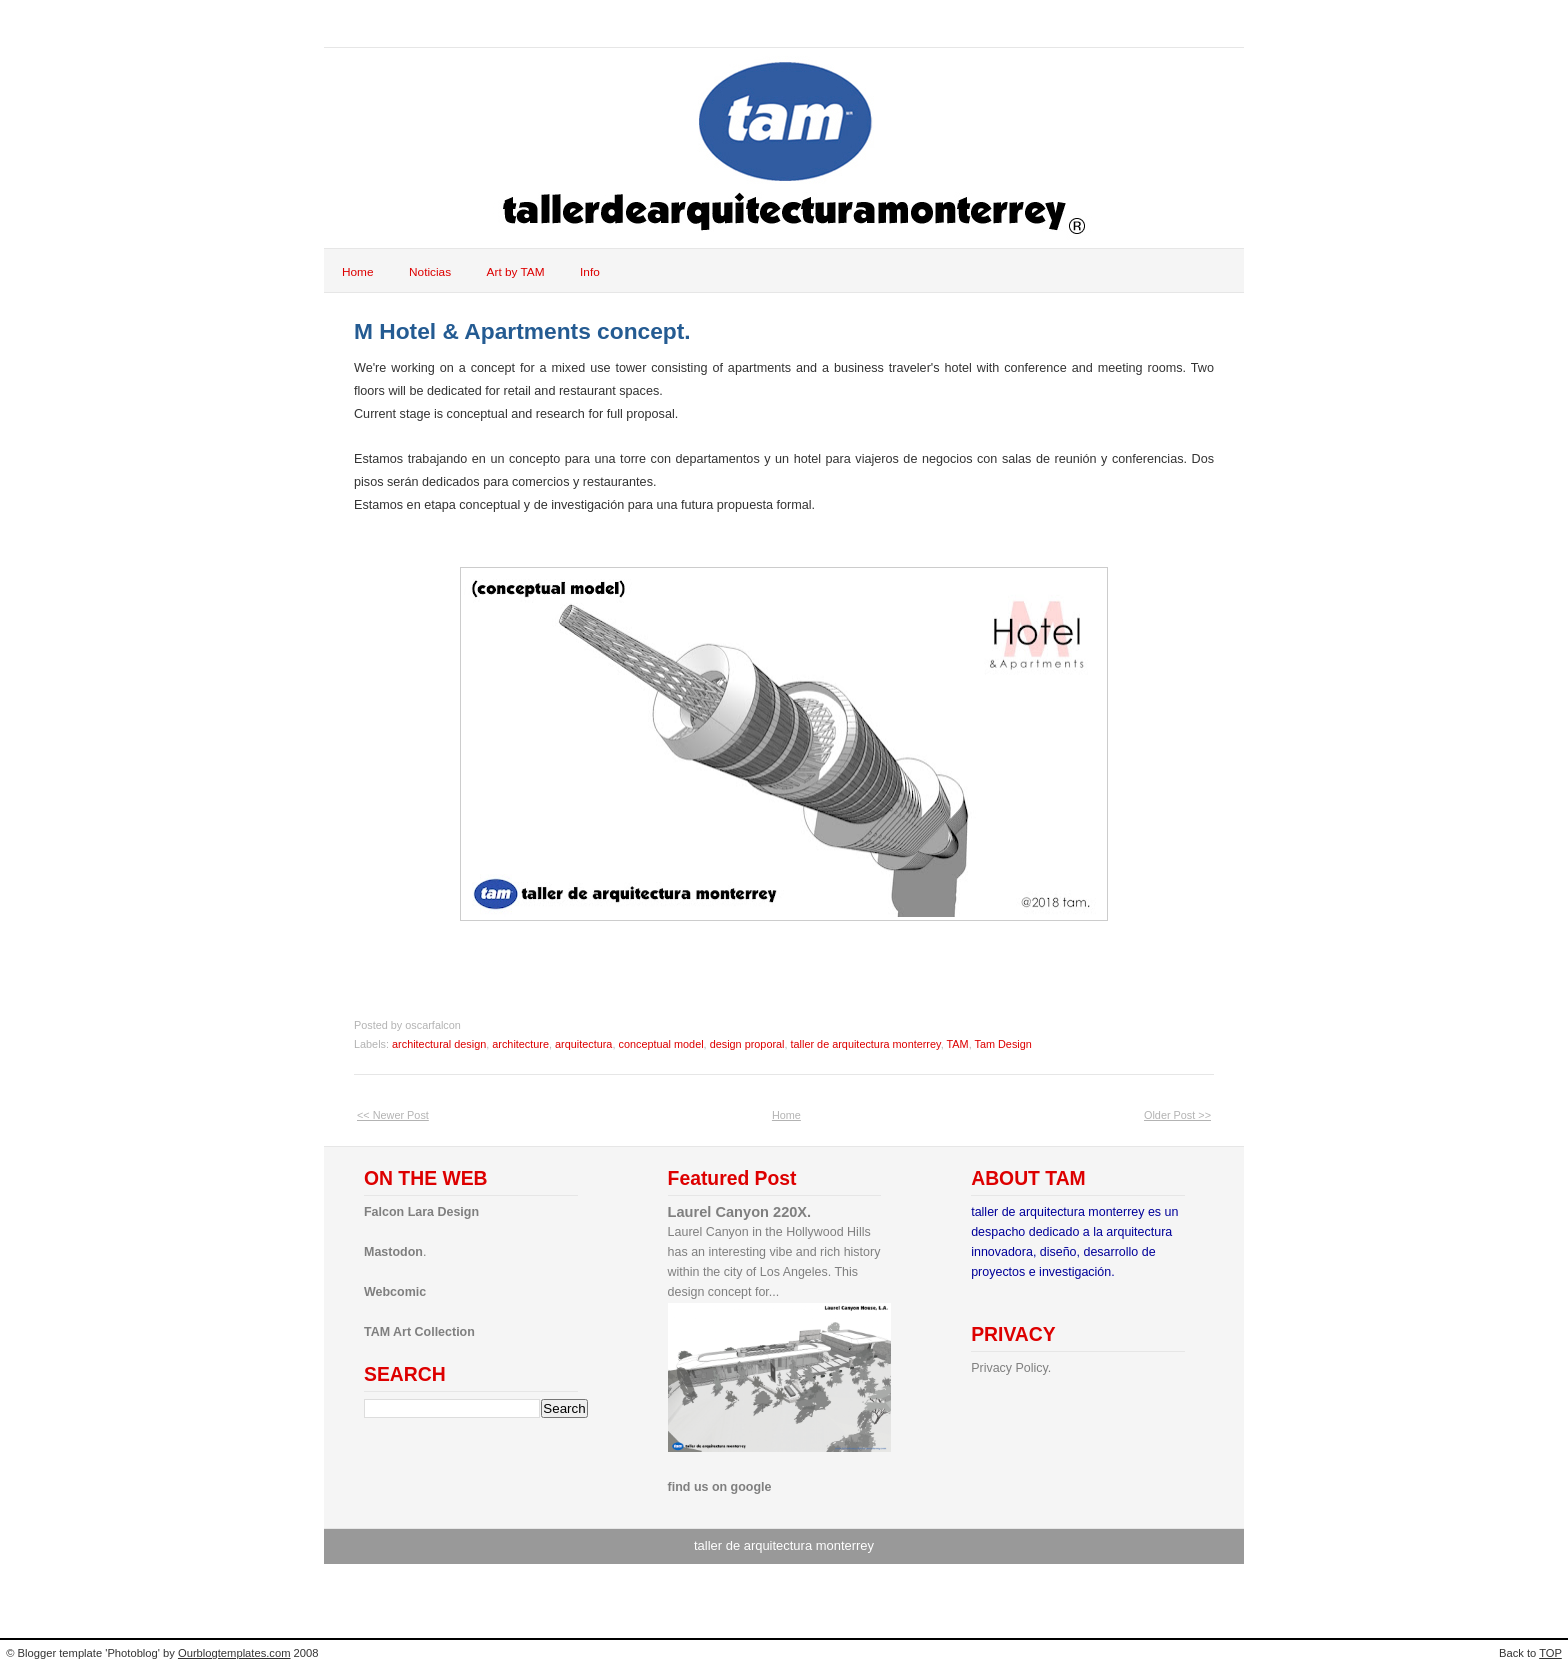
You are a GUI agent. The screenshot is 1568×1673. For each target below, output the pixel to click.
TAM (958, 1044)
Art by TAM (516, 272)
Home (358, 272)
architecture (520, 1044)
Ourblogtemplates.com (234, 1653)
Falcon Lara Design (421, 1212)
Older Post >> (1177, 1115)
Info (590, 272)
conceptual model (660, 1044)
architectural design (439, 1044)
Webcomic (395, 1292)
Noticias (430, 272)
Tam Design (1002, 1044)
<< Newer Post (393, 1115)
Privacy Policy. (1011, 1368)
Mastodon (393, 1252)
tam (363, 23)
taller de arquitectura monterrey (866, 1044)
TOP (1550, 1653)
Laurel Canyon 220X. (740, 1212)
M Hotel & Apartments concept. (522, 331)
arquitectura (583, 1044)
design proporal (747, 1044)
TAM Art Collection (419, 1332)
